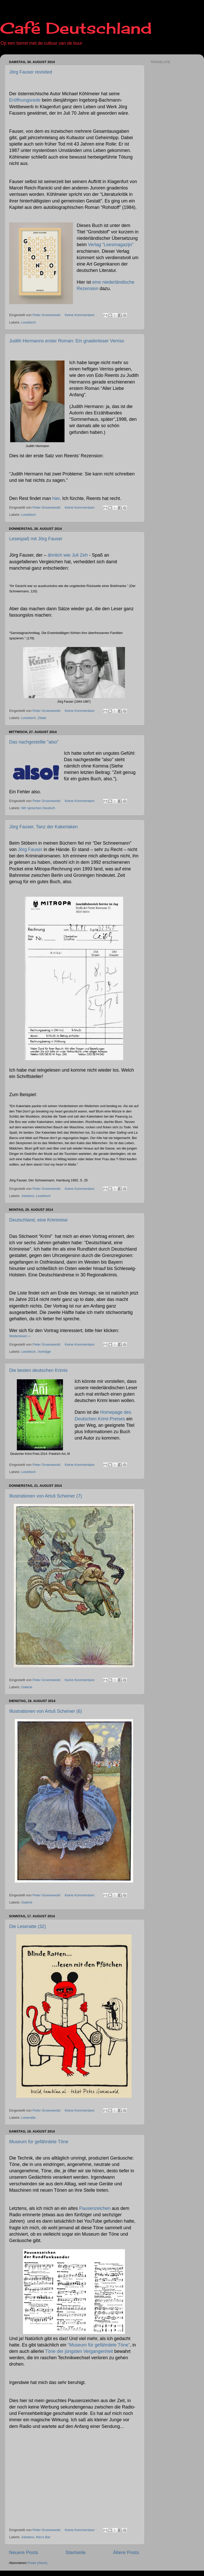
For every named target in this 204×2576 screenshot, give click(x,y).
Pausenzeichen (94, 2208)
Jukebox (27, 1196)
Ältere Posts (126, 2552)
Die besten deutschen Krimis (38, 1370)
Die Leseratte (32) (27, 1926)
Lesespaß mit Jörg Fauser (35, 538)
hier (55, 498)
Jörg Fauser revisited (30, 72)
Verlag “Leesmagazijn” (111, 244)
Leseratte (28, 2117)
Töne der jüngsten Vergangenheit (79, 2351)
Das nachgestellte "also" (34, 742)
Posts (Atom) (37, 2563)
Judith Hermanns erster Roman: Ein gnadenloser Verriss (66, 340)
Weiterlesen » (19, 1336)
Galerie (26, 1687)
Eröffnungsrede (25, 100)
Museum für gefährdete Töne (38, 2141)
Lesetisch (28, 322)
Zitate (42, 718)
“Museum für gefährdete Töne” (99, 2344)
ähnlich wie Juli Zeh (68, 555)
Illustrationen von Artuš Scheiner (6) (45, 1711)
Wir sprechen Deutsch (38, 808)
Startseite (75, 2552)
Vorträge (44, 1351)
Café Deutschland (76, 28)
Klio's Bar (43, 2537)
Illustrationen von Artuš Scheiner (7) (45, 1496)
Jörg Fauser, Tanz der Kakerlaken (43, 826)
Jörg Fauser (30, 849)
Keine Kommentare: (80, 315)
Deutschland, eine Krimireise (38, 1220)
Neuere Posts (23, 2552)
